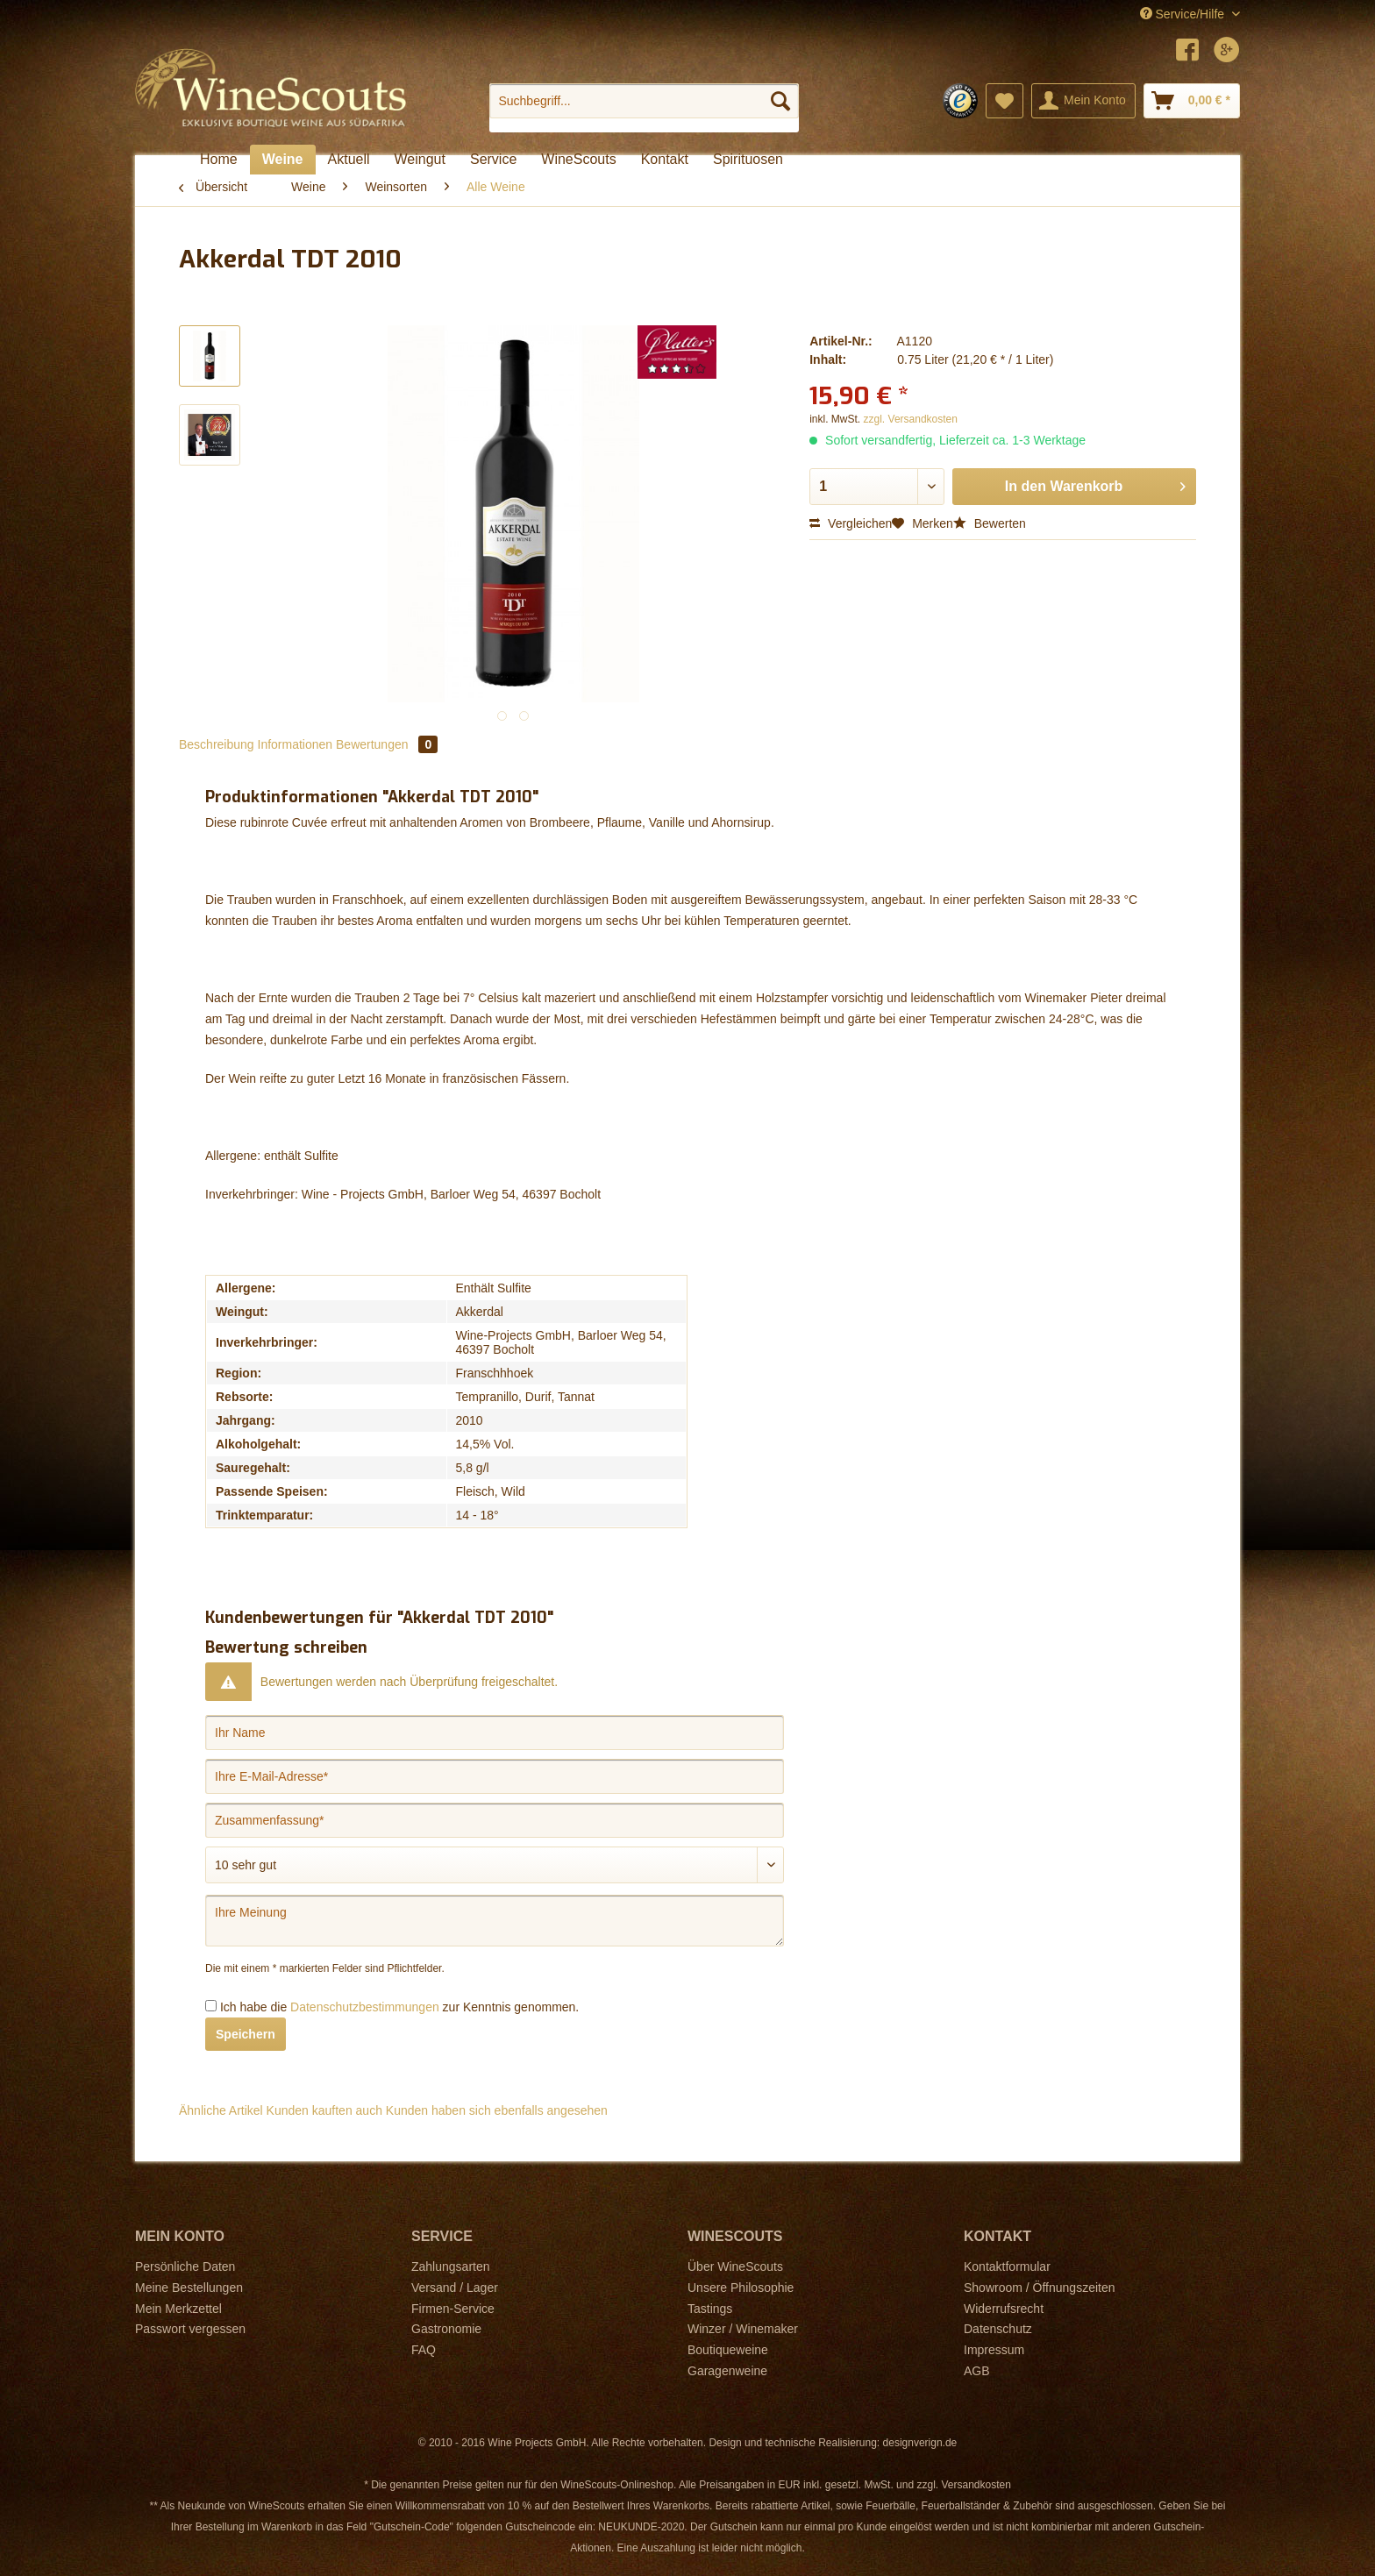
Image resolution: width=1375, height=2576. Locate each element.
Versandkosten (975, 2485)
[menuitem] (644, 107)
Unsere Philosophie (741, 2288)
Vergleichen (850, 523)
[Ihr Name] (494, 1732)
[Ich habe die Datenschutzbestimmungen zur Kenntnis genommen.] (211, 2005)
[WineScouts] (578, 159)
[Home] (219, 159)
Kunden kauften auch (324, 2110)
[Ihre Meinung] (494, 1920)
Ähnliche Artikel (221, 2110)
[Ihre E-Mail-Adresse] (494, 1776)
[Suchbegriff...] (644, 100)
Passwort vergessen (190, 2329)
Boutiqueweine (728, 2350)
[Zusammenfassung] (494, 1820)
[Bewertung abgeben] (494, 1865)
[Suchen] (780, 100)
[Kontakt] (665, 159)
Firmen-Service (453, 2309)
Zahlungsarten (450, 2266)
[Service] (493, 159)
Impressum (994, 2350)
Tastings (710, 2309)
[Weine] (283, 159)
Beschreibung (216, 744)
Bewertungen (387, 744)
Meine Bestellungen (189, 2288)
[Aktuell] (349, 159)
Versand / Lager (454, 2288)
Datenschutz (998, 2329)
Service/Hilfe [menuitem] (1184, 14)
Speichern (245, 2034)
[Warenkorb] (1191, 100)
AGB (977, 2371)
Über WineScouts (735, 2266)
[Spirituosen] (748, 159)
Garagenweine (727, 2371)
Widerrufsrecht (1004, 2309)
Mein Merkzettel (178, 2309)
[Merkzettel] (1004, 100)
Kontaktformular (1007, 2266)
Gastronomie (446, 2329)
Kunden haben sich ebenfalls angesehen (497, 2110)
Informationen (295, 744)
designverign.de (920, 2443)
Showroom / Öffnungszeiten (1039, 2288)
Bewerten (989, 523)
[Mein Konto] (1083, 100)
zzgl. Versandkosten (911, 419)
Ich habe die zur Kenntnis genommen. (399, 2007)
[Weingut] (420, 159)
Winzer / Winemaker (743, 2329)
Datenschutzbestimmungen (364, 2007)
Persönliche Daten (185, 2266)
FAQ (423, 2350)
